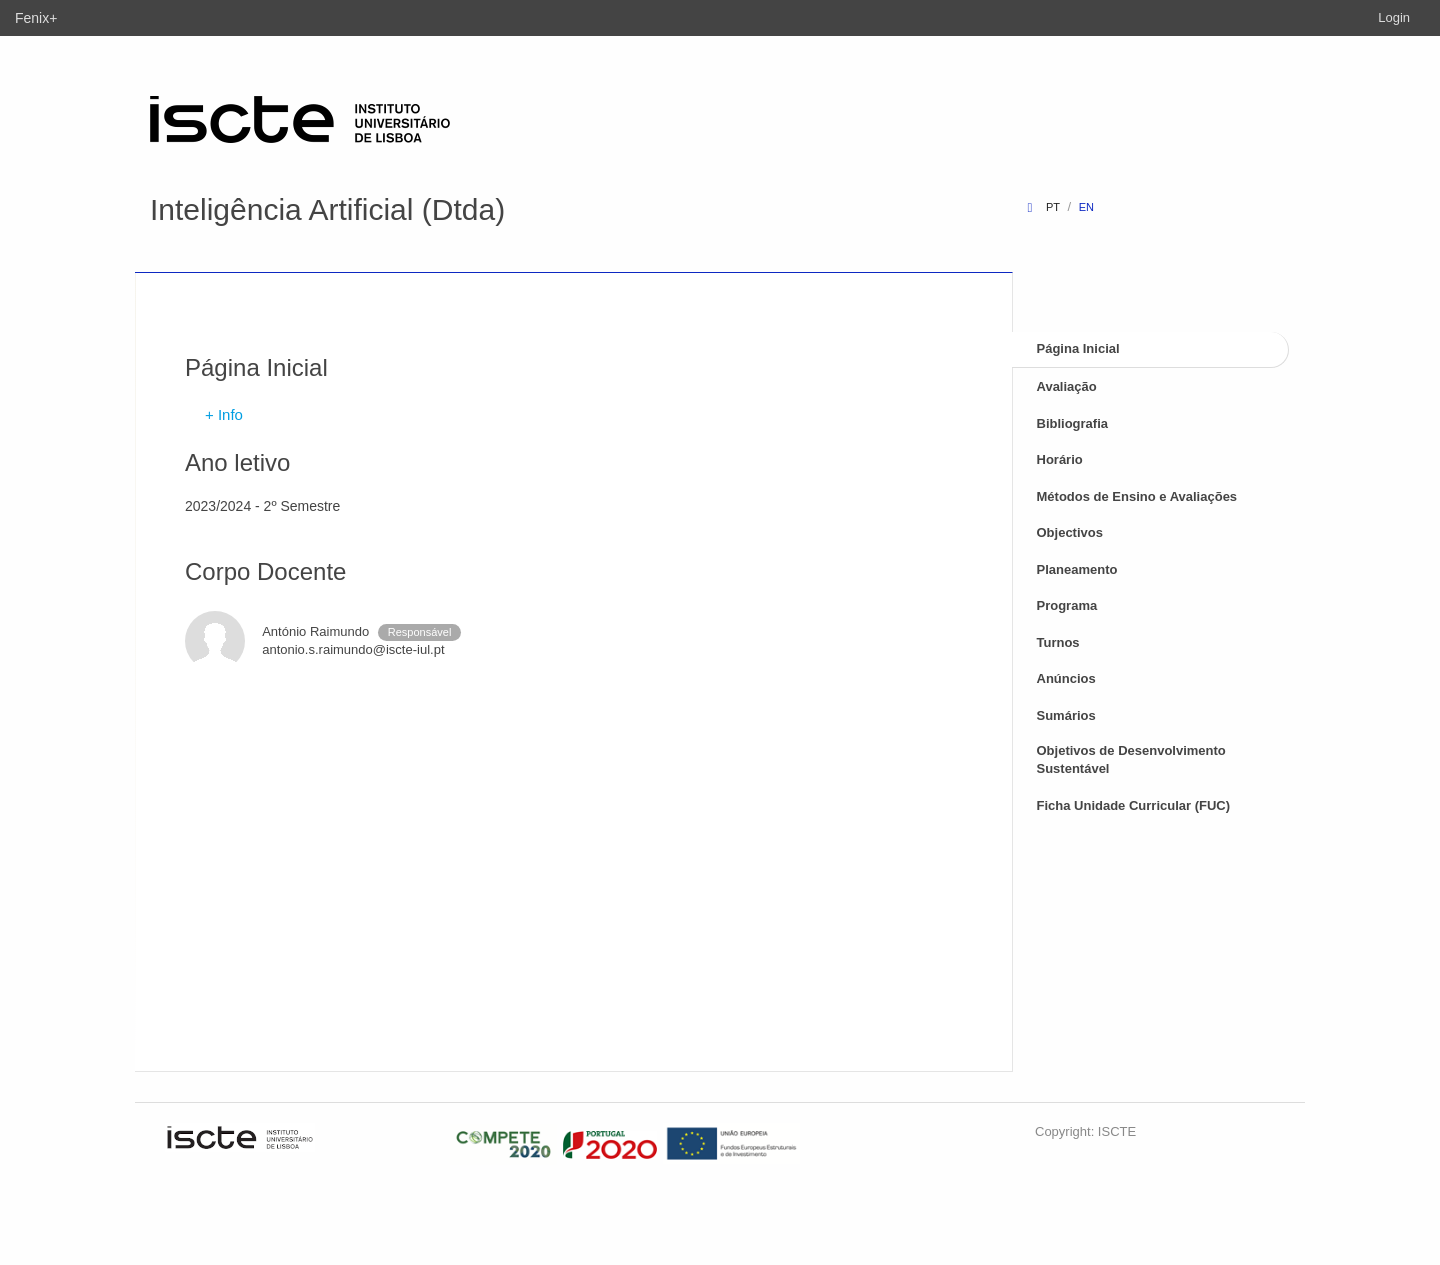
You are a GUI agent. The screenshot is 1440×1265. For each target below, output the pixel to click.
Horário (1060, 459)
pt (1053, 207)
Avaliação (1067, 386)
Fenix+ (36, 18)
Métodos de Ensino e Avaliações (1137, 496)
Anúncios (1066, 678)
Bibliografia (1073, 423)
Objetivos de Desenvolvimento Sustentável (1131, 760)
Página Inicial (1078, 348)
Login (1394, 17)
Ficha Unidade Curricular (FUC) (1134, 805)
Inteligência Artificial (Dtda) (327, 209)
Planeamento (1077, 569)
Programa (1067, 605)
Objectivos (1070, 532)
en (1086, 207)
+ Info (224, 414)
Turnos (1058, 642)
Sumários (1066, 715)
